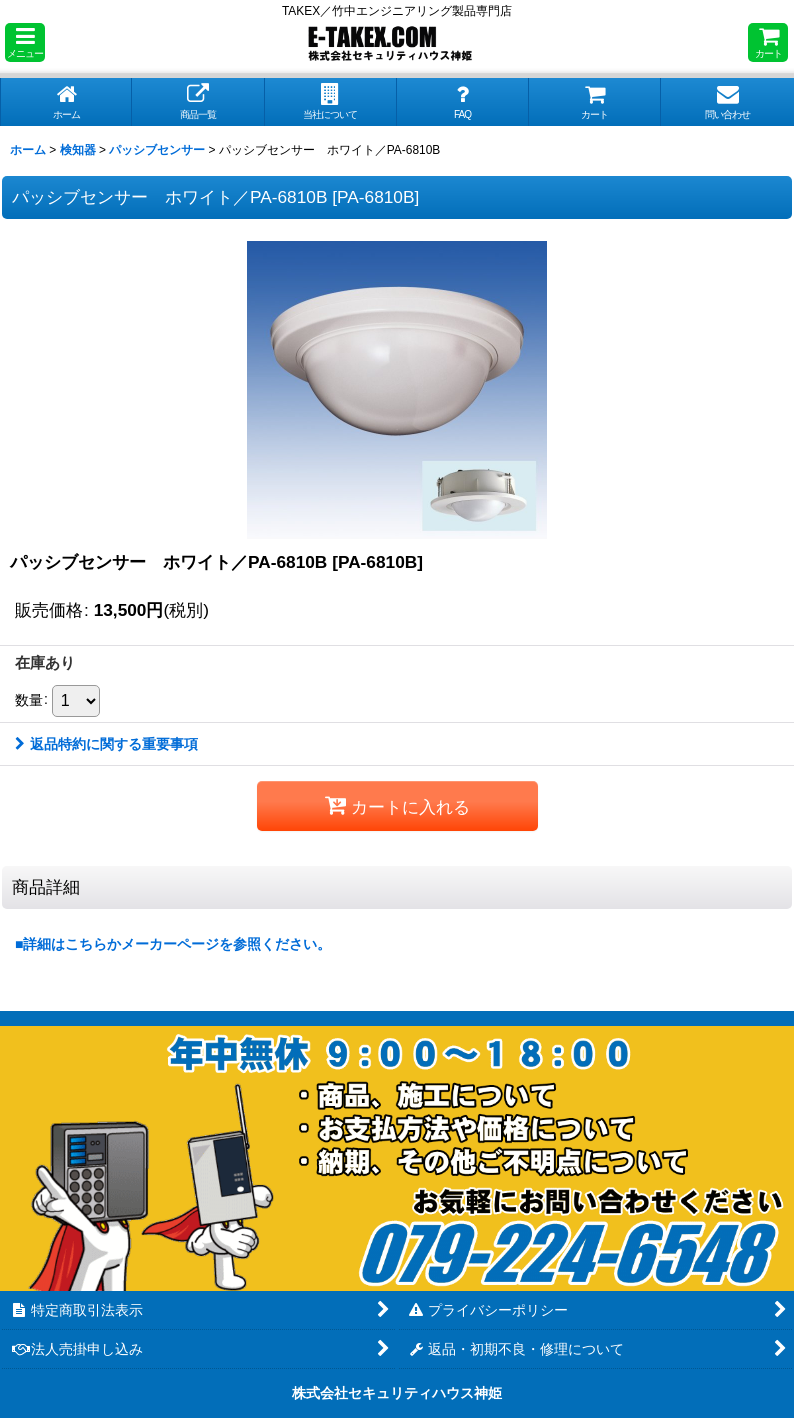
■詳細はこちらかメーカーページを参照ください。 (173, 944)
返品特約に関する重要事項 (106, 744)
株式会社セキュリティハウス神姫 (397, 1393)
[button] (25, 42)
